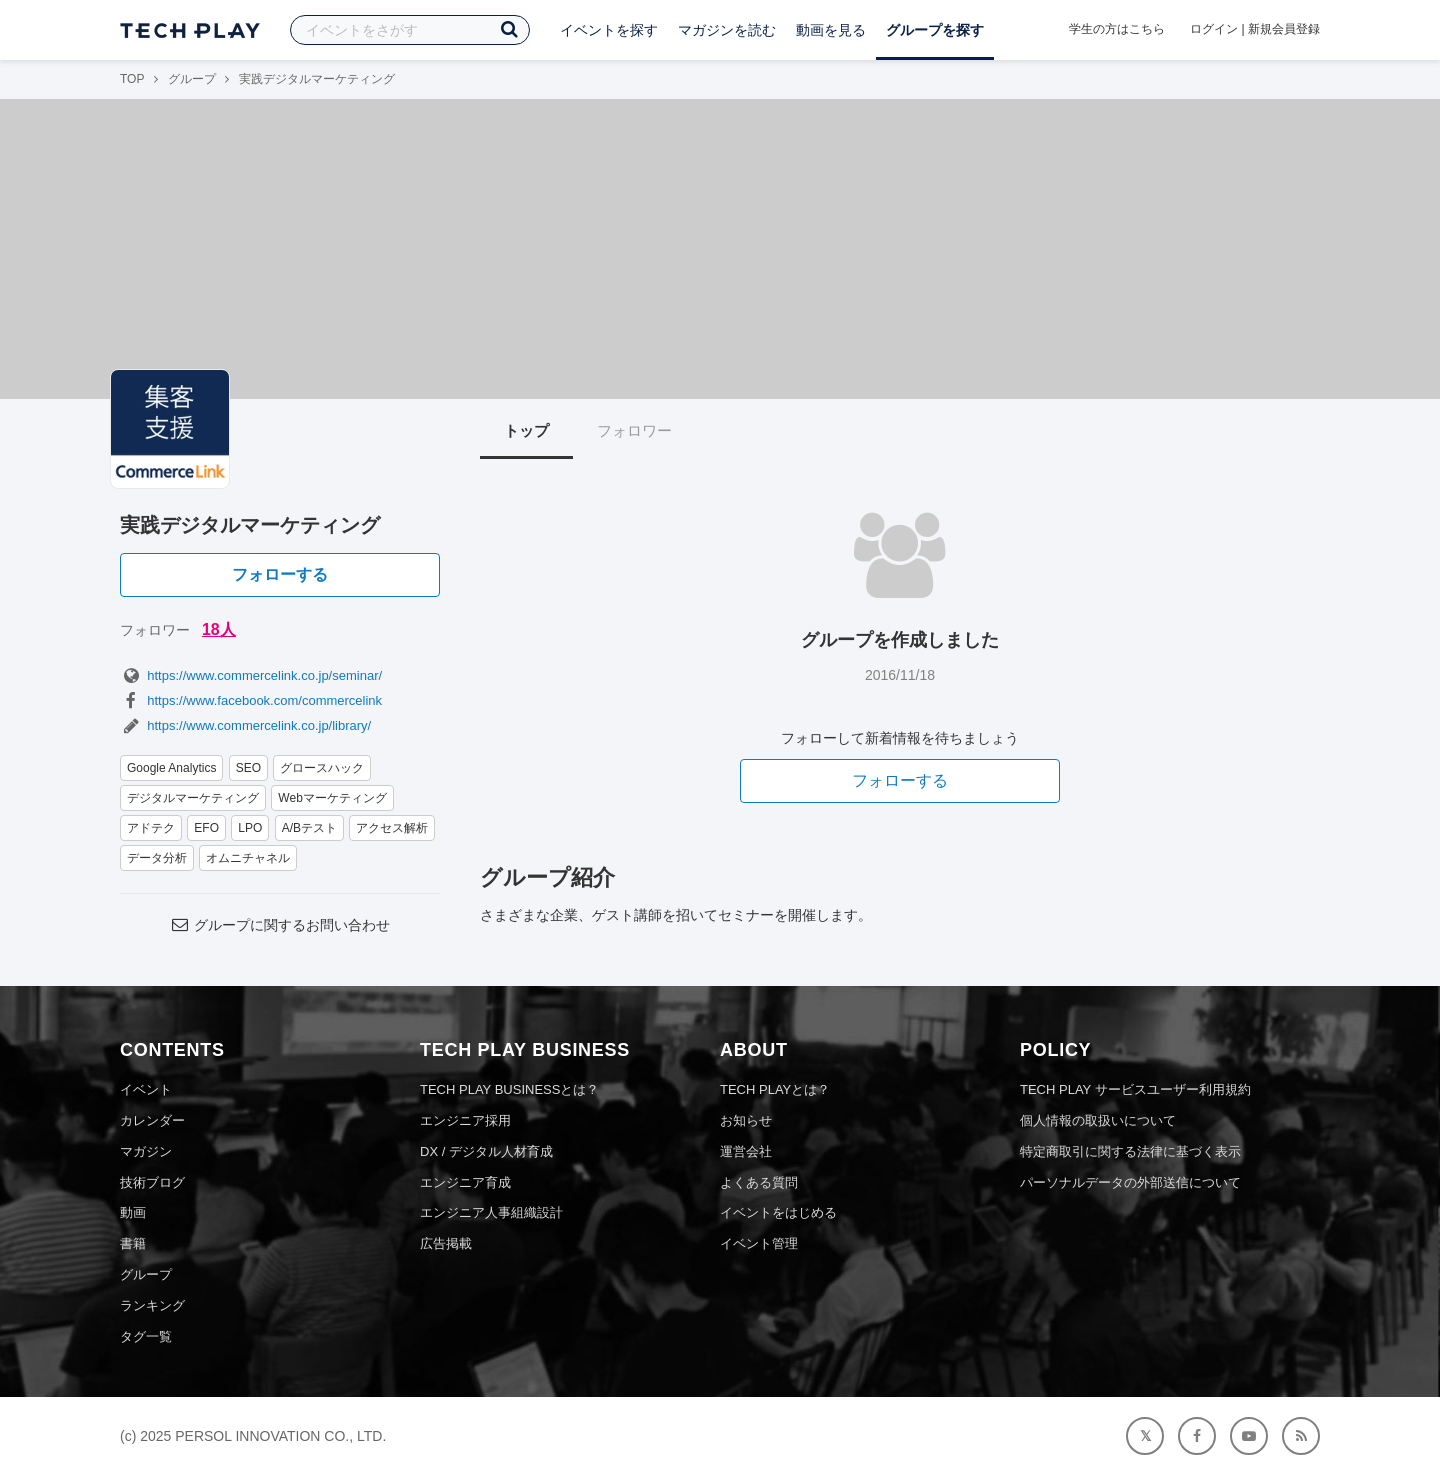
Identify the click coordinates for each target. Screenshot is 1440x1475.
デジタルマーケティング (193, 798)
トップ (526, 430)
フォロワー (634, 430)
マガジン (146, 1151)
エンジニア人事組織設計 (491, 1212)
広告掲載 (446, 1243)
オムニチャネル (248, 858)
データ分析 (157, 858)
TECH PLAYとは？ (775, 1089)
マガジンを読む (727, 30)
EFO (206, 828)
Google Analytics (171, 768)
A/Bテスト (309, 828)
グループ (192, 79)
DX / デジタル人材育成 (486, 1151)
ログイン (1214, 29)
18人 (219, 629)
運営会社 (746, 1151)
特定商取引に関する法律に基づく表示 (1130, 1151)
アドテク (151, 828)
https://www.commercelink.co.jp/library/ (245, 725)
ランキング (152, 1305)
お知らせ (746, 1120)
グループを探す (935, 30)
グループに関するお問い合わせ (280, 925)
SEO (248, 768)
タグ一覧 (146, 1336)
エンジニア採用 (465, 1120)
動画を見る (831, 30)
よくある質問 (759, 1182)
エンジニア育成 (465, 1182)
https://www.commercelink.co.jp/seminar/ (251, 675)
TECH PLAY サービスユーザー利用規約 (1135, 1089)
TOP (132, 79)
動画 (133, 1212)
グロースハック (322, 768)
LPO (250, 828)
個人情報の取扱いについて (1098, 1120)
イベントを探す (609, 30)
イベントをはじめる (778, 1212)
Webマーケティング (332, 798)
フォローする (280, 574)
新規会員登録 (1284, 29)
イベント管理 (759, 1243)
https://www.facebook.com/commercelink (251, 700)
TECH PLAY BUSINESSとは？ (509, 1089)
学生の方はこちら (1117, 29)
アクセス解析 (392, 828)
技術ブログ (152, 1182)
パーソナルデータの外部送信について (1130, 1182)
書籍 (133, 1243)
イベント (146, 1089)
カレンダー (152, 1120)
